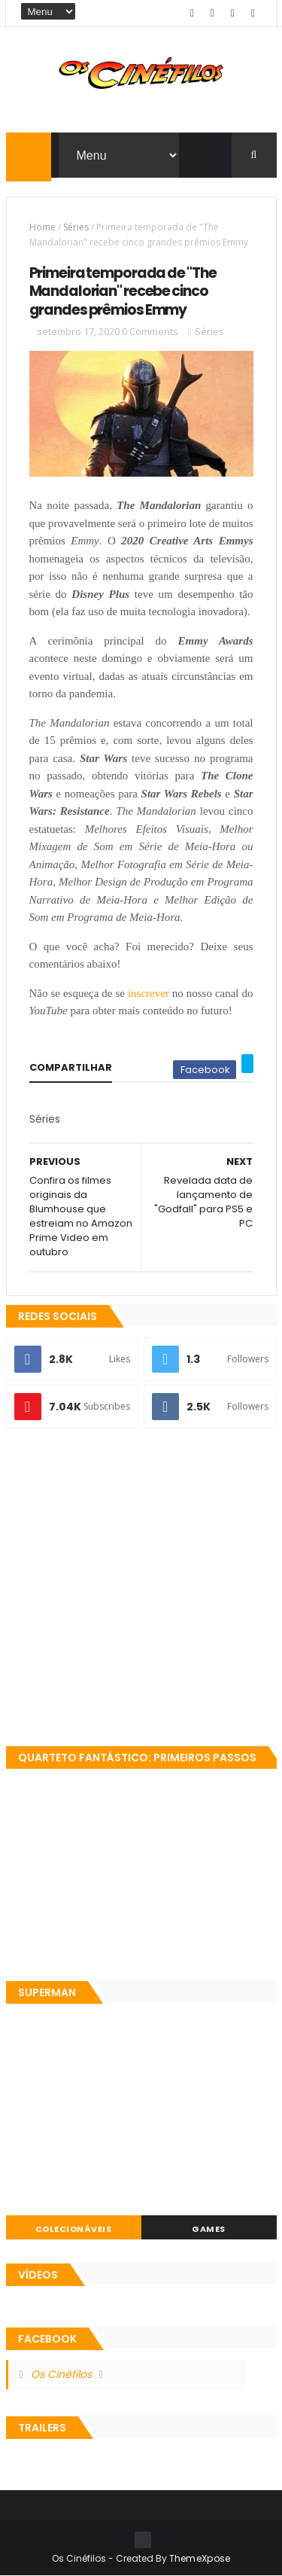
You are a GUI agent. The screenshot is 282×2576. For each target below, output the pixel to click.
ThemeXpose (200, 2558)
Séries (76, 227)
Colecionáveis (73, 2229)
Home (42, 227)
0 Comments (150, 331)
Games (209, 2229)
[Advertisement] (141, 1588)
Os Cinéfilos (61, 2374)
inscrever (148, 993)
